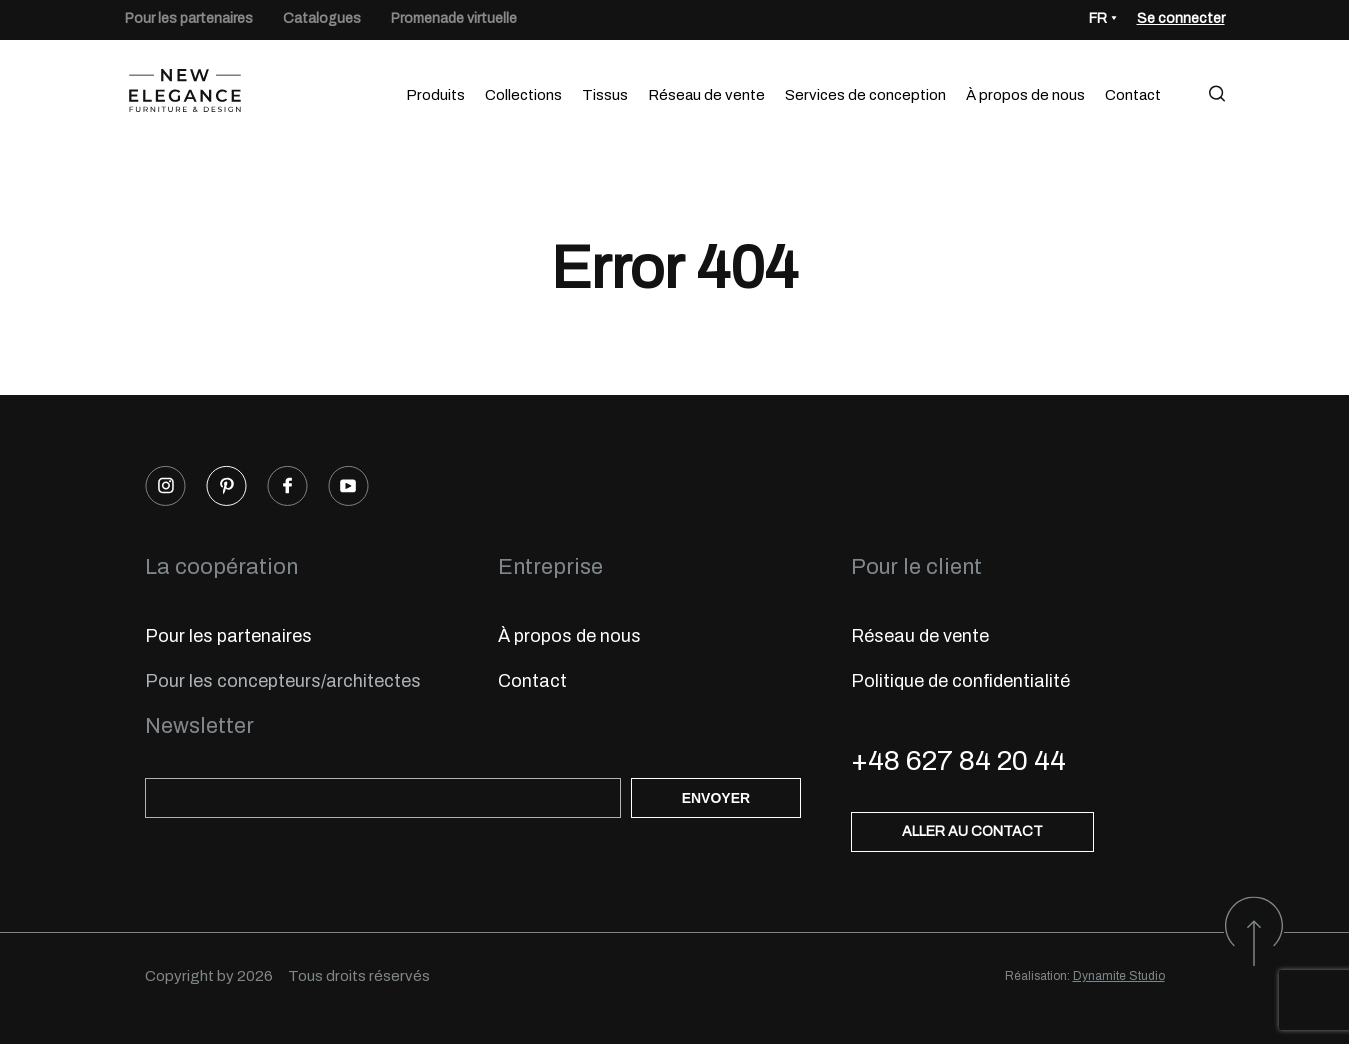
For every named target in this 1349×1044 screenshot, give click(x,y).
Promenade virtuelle (454, 18)
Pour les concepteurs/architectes (283, 681)
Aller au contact (972, 831)
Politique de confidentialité (960, 681)
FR (1098, 18)
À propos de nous (1025, 95)
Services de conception (865, 95)
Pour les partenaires (189, 18)
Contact (1133, 95)
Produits (435, 95)
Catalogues (322, 18)
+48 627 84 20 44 (958, 760)
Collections (523, 95)
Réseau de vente (706, 95)
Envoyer (716, 798)
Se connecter (1181, 18)
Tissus (605, 95)
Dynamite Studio (1119, 976)
